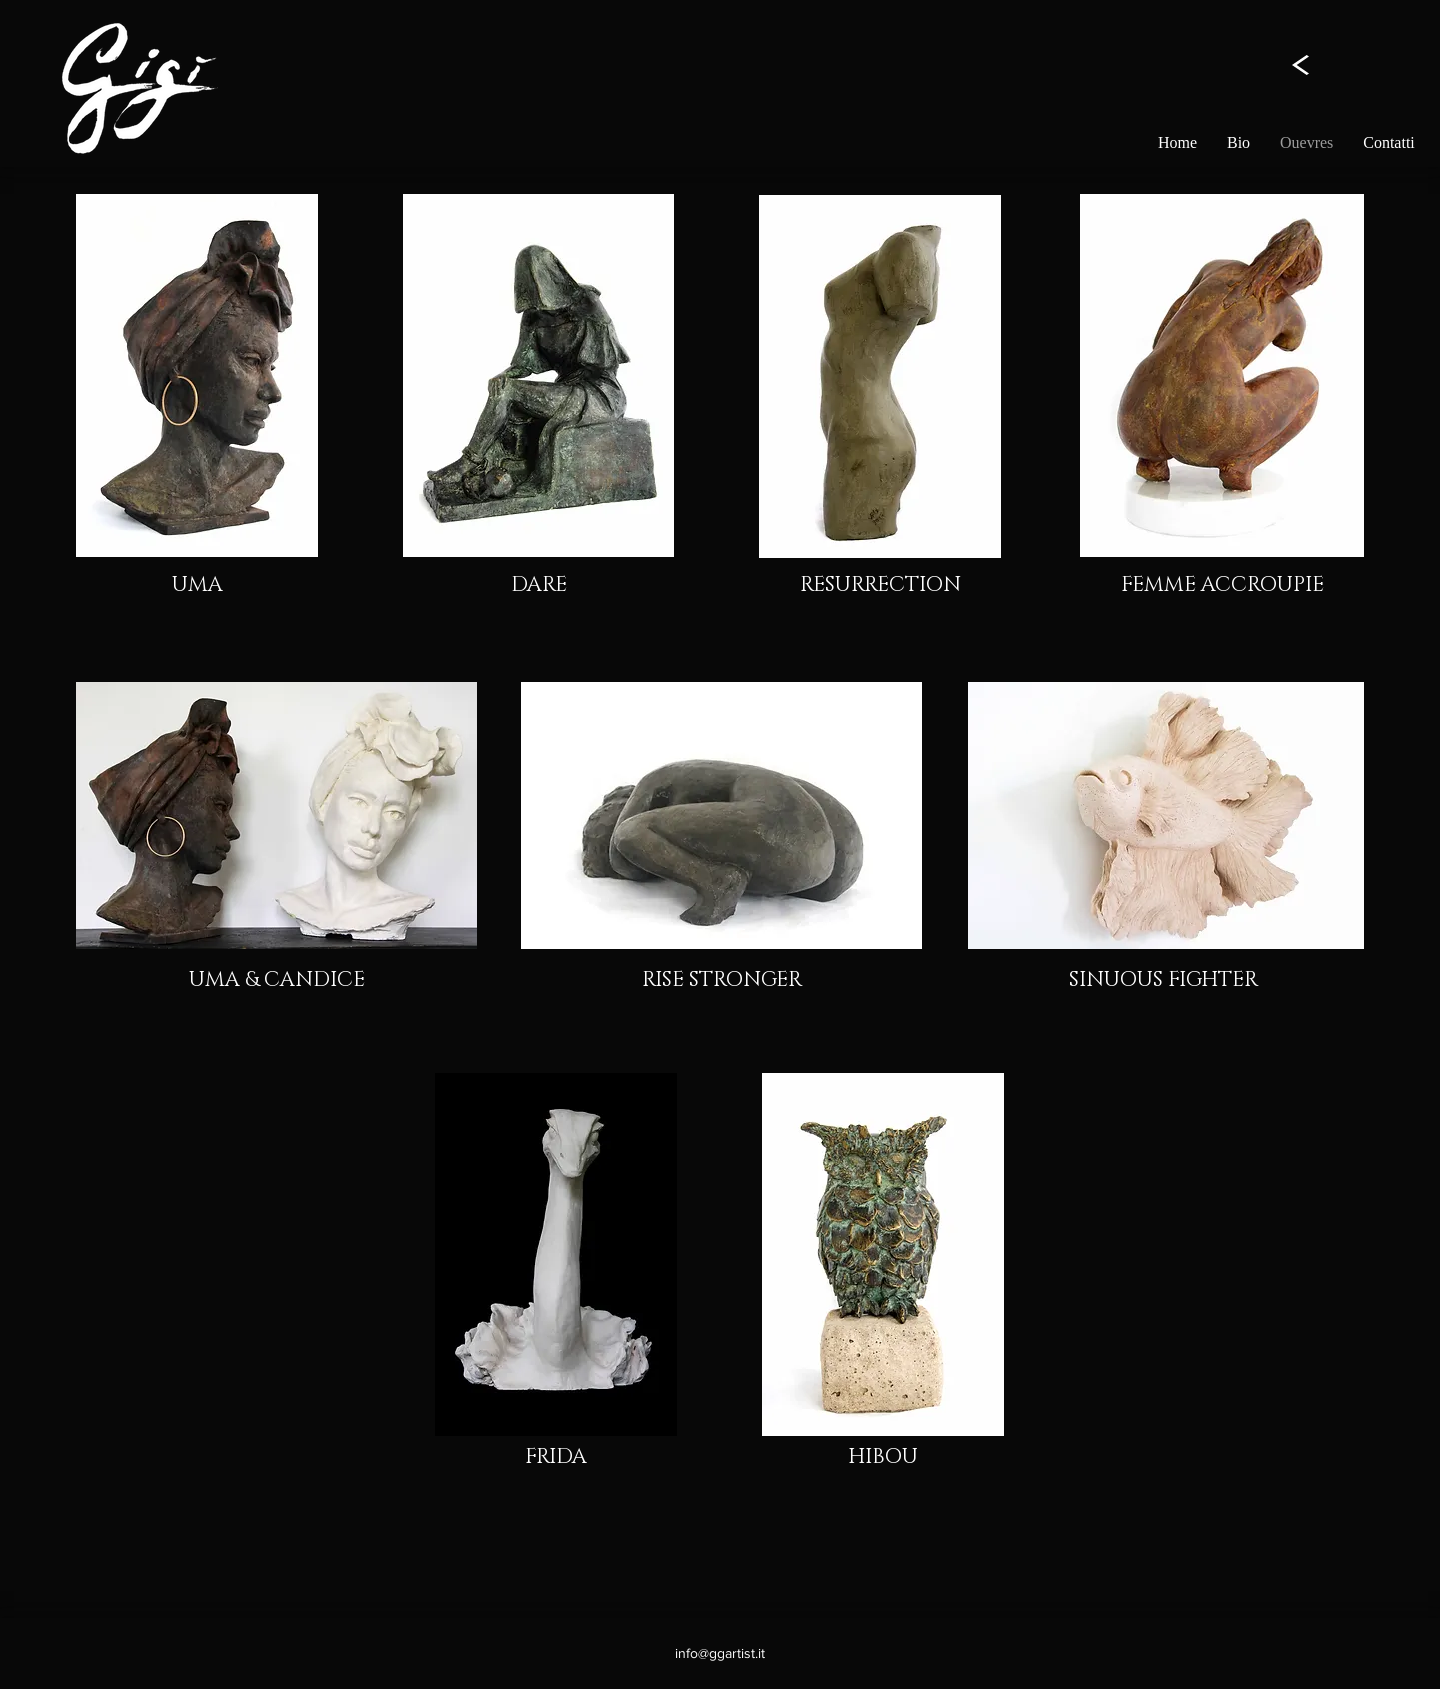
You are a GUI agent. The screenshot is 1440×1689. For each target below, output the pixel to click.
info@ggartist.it (720, 1653)
